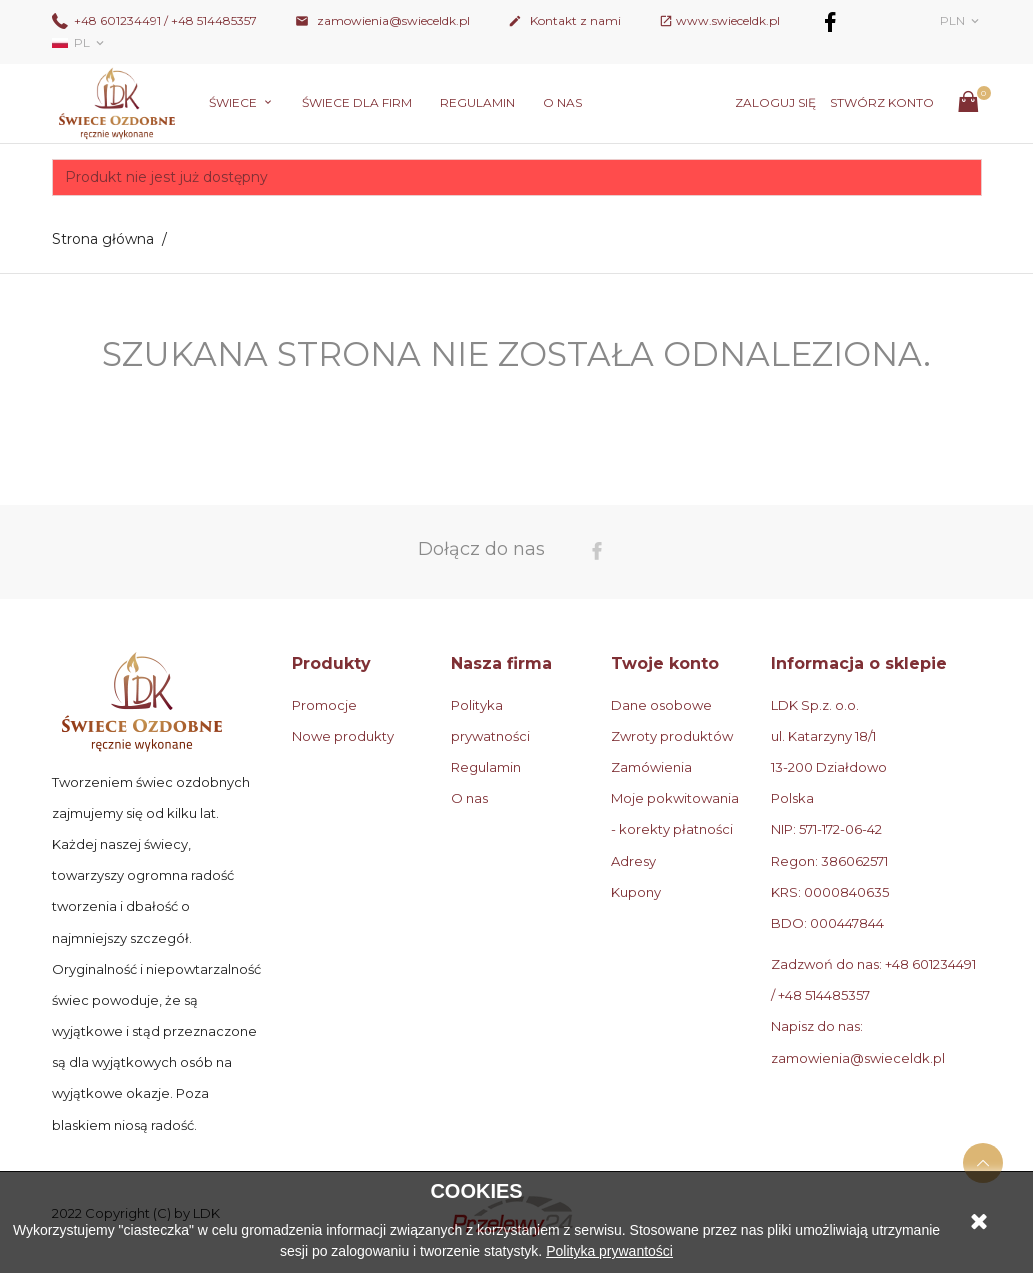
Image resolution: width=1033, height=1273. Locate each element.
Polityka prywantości (609, 1251)
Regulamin (477, 102)
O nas (562, 102)
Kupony (636, 892)
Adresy (633, 861)
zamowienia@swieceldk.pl (382, 20)
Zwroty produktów (672, 736)
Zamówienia (651, 767)
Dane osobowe (661, 705)
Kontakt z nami (564, 20)
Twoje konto (665, 663)
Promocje (324, 705)
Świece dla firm (357, 102)
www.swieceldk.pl (728, 20)
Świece (234, 102)
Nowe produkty (343, 736)
